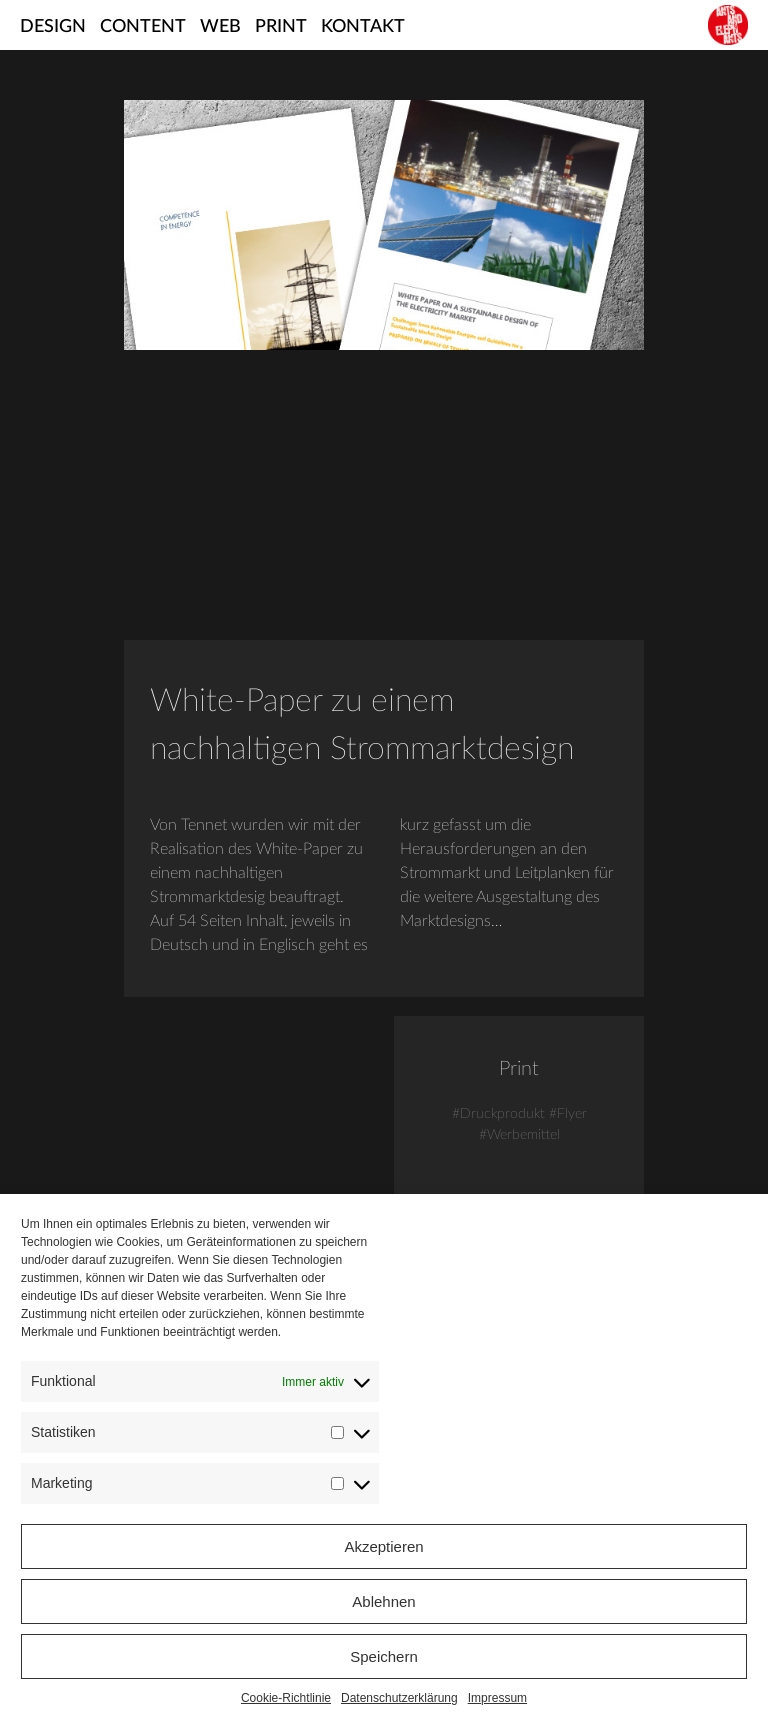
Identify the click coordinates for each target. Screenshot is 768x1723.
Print (281, 27)
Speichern (384, 1656)
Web (220, 27)
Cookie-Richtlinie (286, 1698)
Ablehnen (383, 1601)
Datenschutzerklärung (399, 1698)
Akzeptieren (383, 1546)
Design (53, 27)
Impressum (497, 1698)
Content (143, 27)
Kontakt (363, 27)
